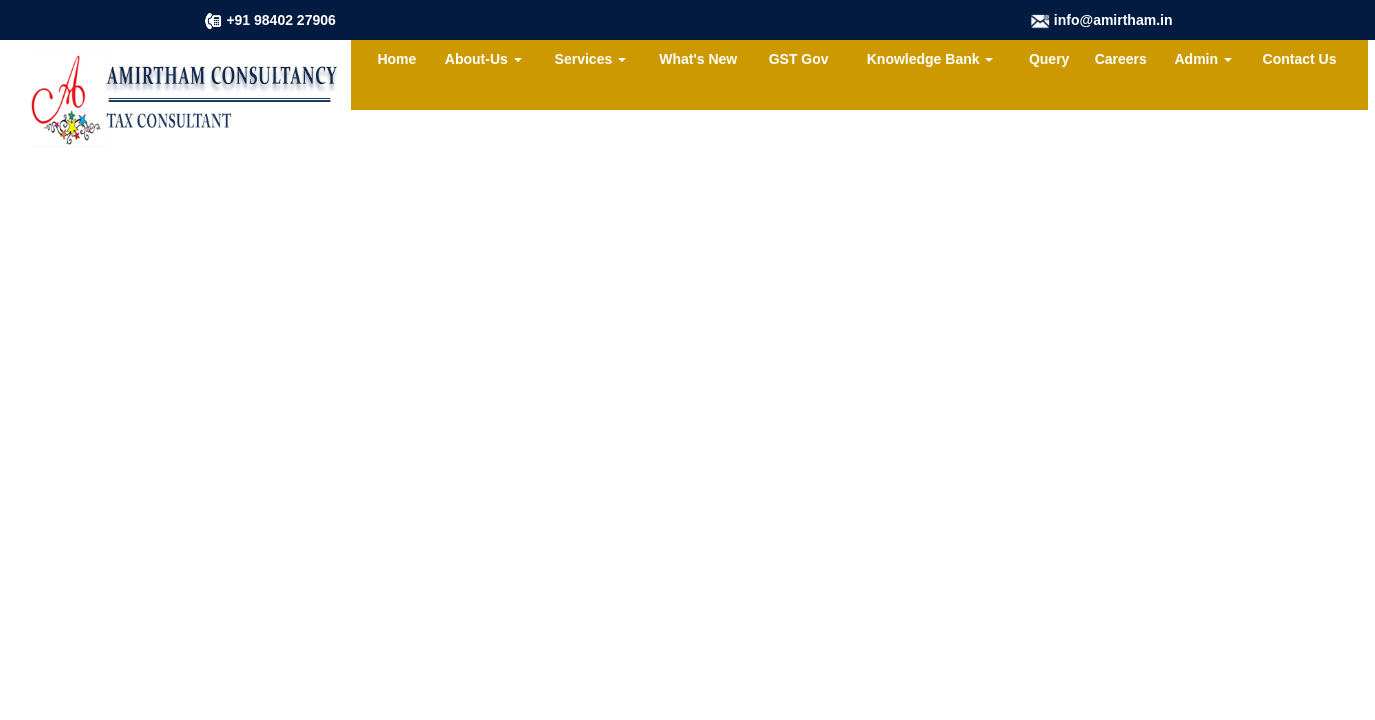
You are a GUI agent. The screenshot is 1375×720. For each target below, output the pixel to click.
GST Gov (799, 59)
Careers (1121, 59)
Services (591, 59)
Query (1049, 59)
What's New (698, 59)
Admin (1203, 59)
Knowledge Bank (930, 59)
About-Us (483, 59)
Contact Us (1300, 59)
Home (396, 59)
